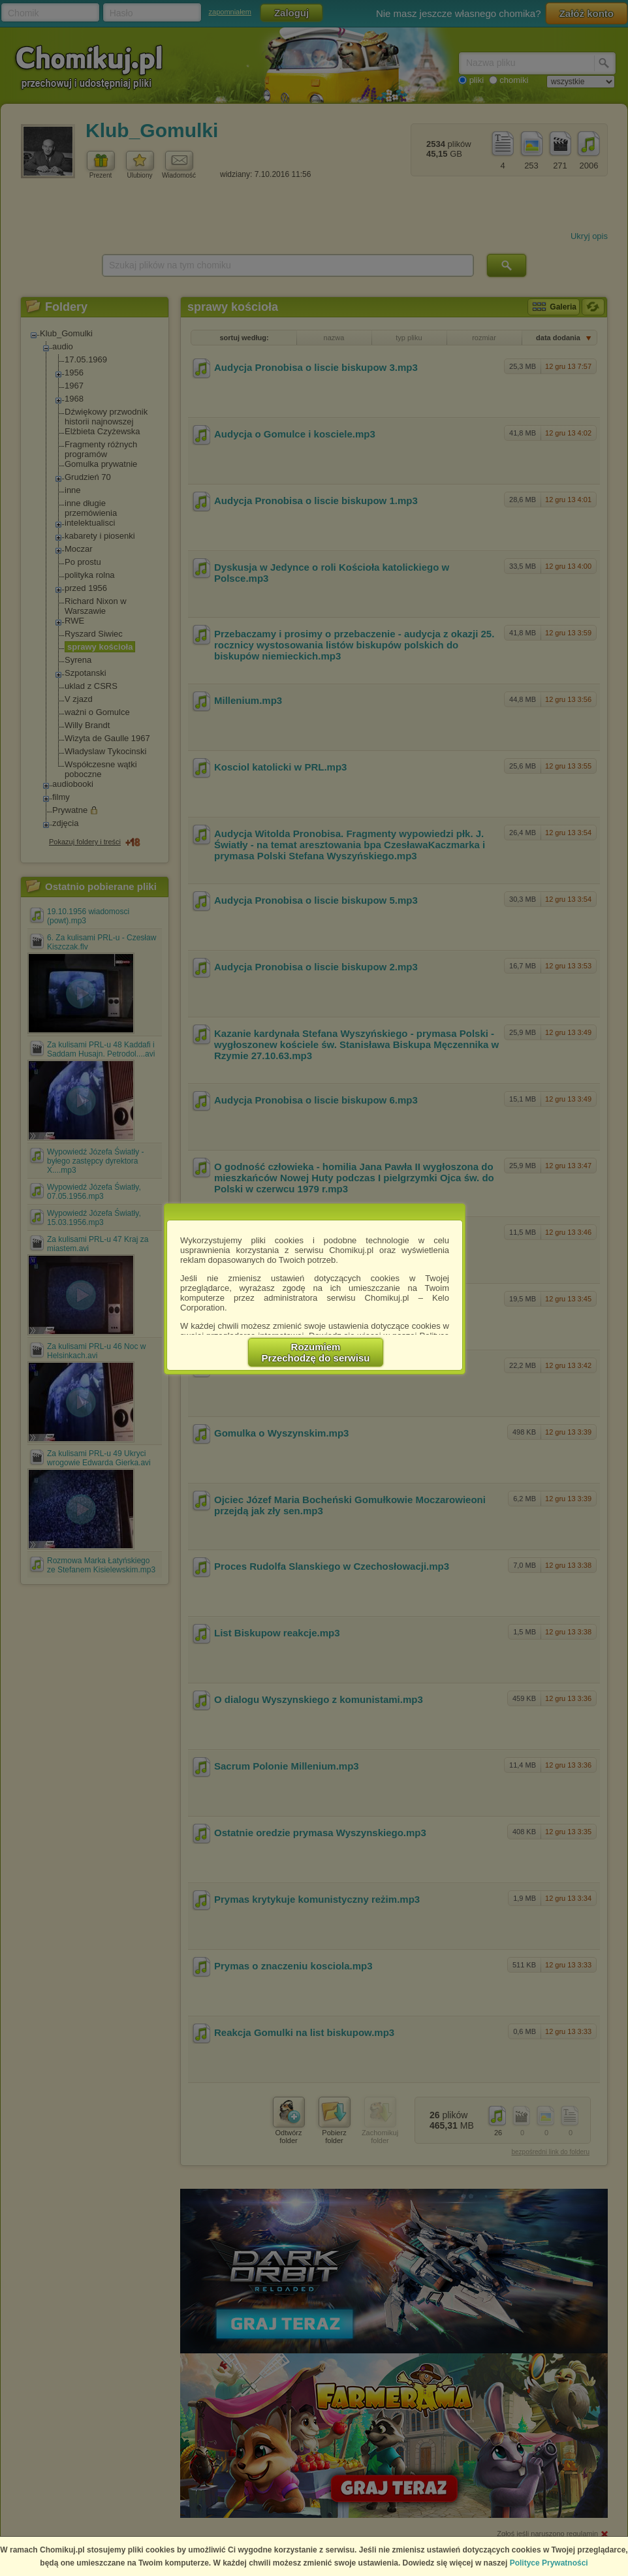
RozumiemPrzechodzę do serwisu (316, 1352)
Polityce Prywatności (549, 2563)
